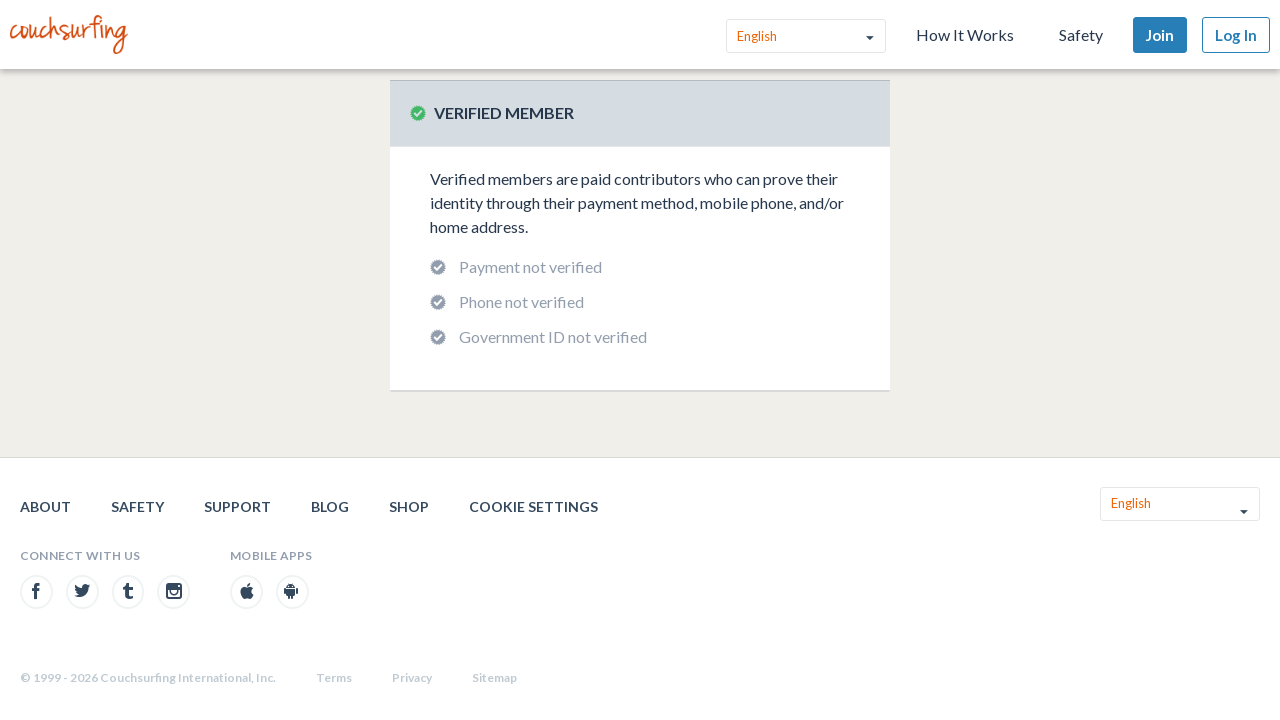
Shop (409, 506)
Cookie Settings (533, 506)
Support (237, 506)
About (45, 506)
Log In (1236, 35)
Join (1160, 35)
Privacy (412, 677)
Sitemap (494, 677)
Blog (330, 506)
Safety (1081, 34)
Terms (334, 677)
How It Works (965, 34)
